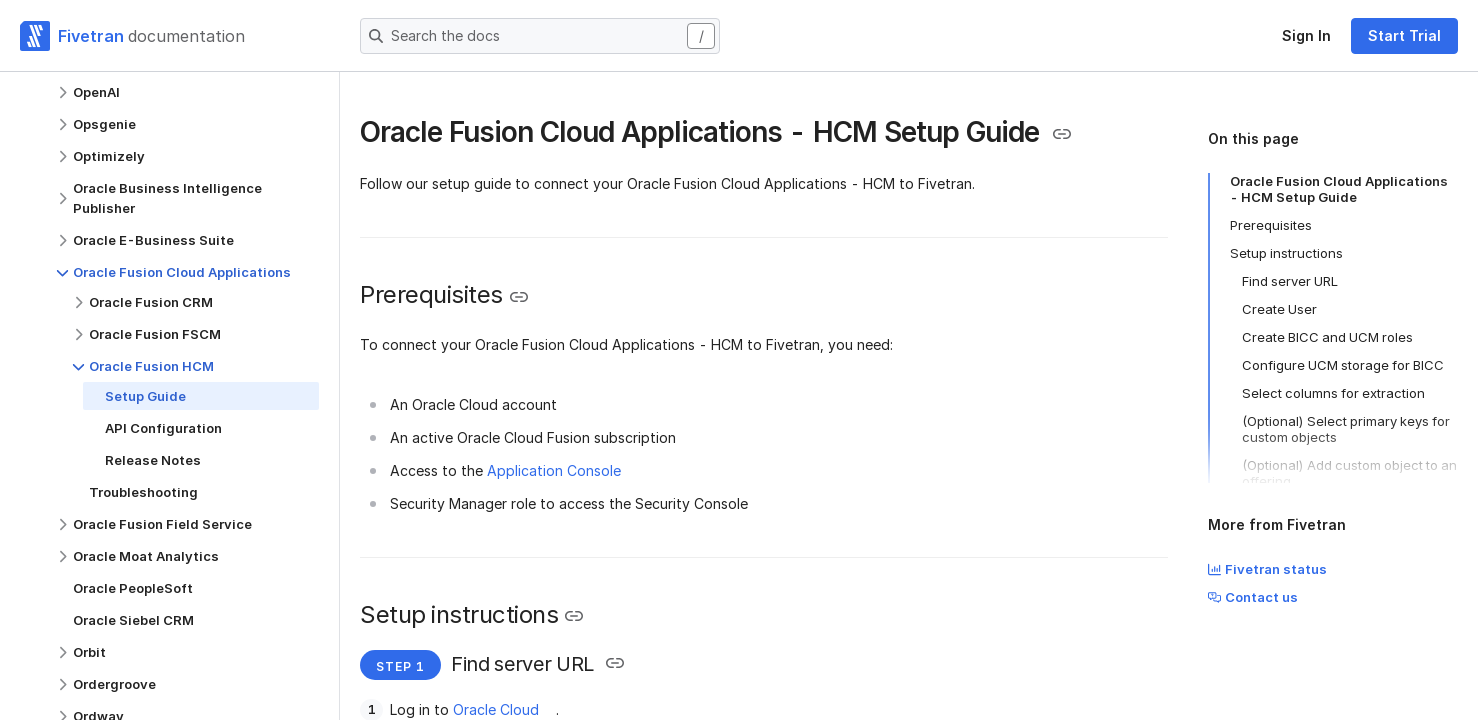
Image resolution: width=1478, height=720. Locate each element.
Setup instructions (1286, 253)
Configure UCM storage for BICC (1343, 365)
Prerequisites (1271, 225)
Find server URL (1290, 281)
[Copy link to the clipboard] (1062, 134)
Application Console (554, 470)
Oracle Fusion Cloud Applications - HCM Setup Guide (1339, 189)
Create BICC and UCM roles (1327, 337)
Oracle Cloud (496, 709)
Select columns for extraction (1333, 393)
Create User (1279, 309)
